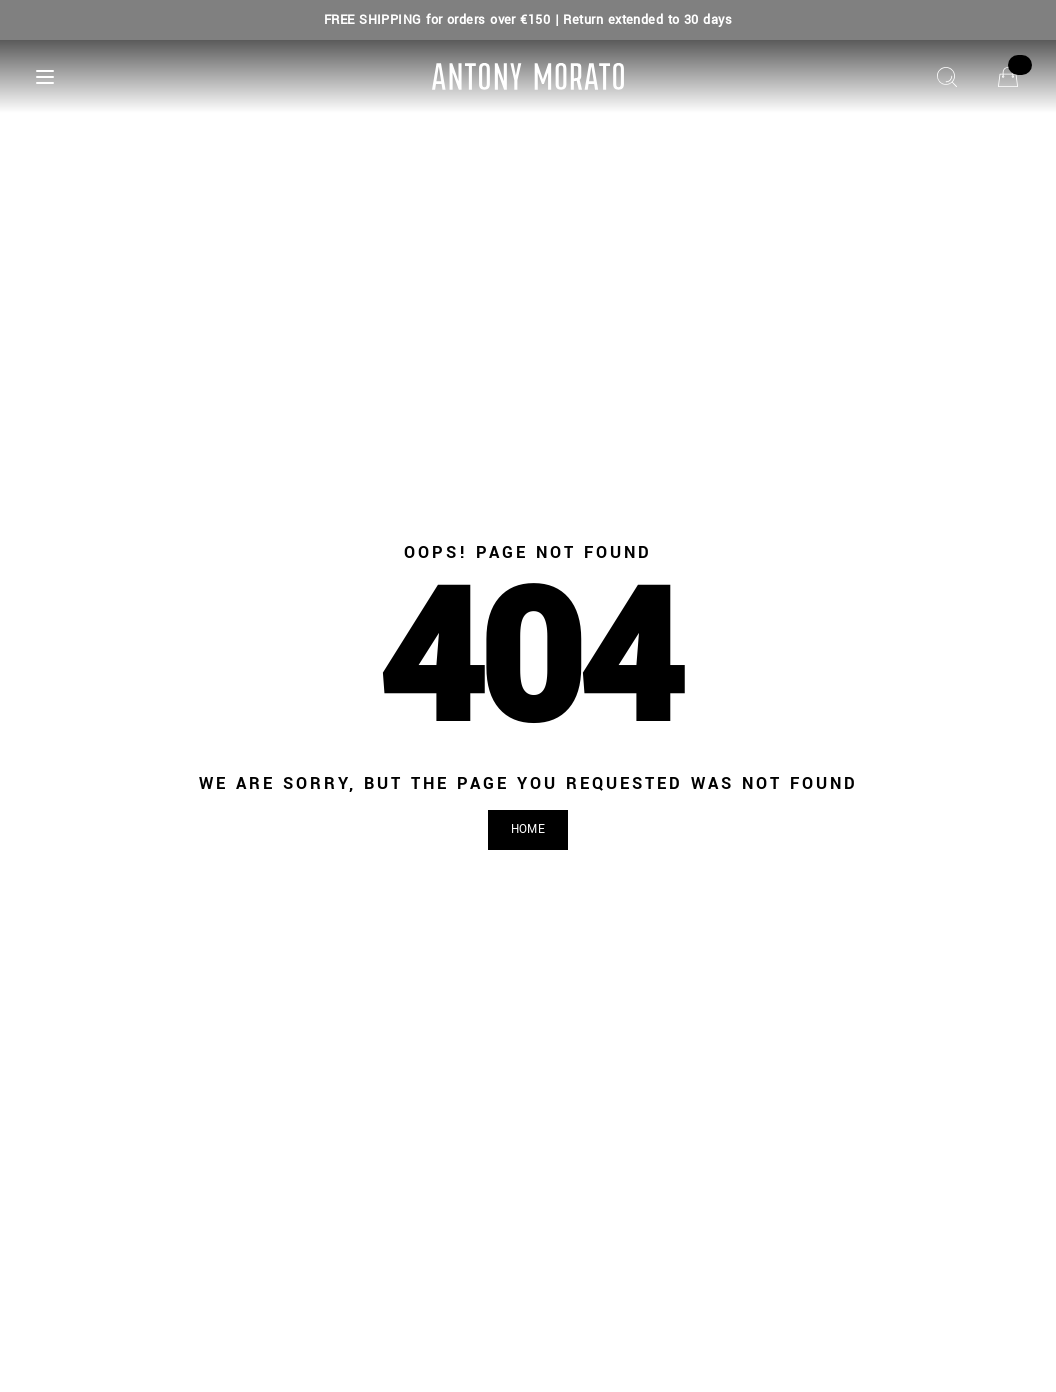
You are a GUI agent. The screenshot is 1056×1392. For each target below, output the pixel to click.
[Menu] (45, 77)
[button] (528, 830)
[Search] (947, 77)
